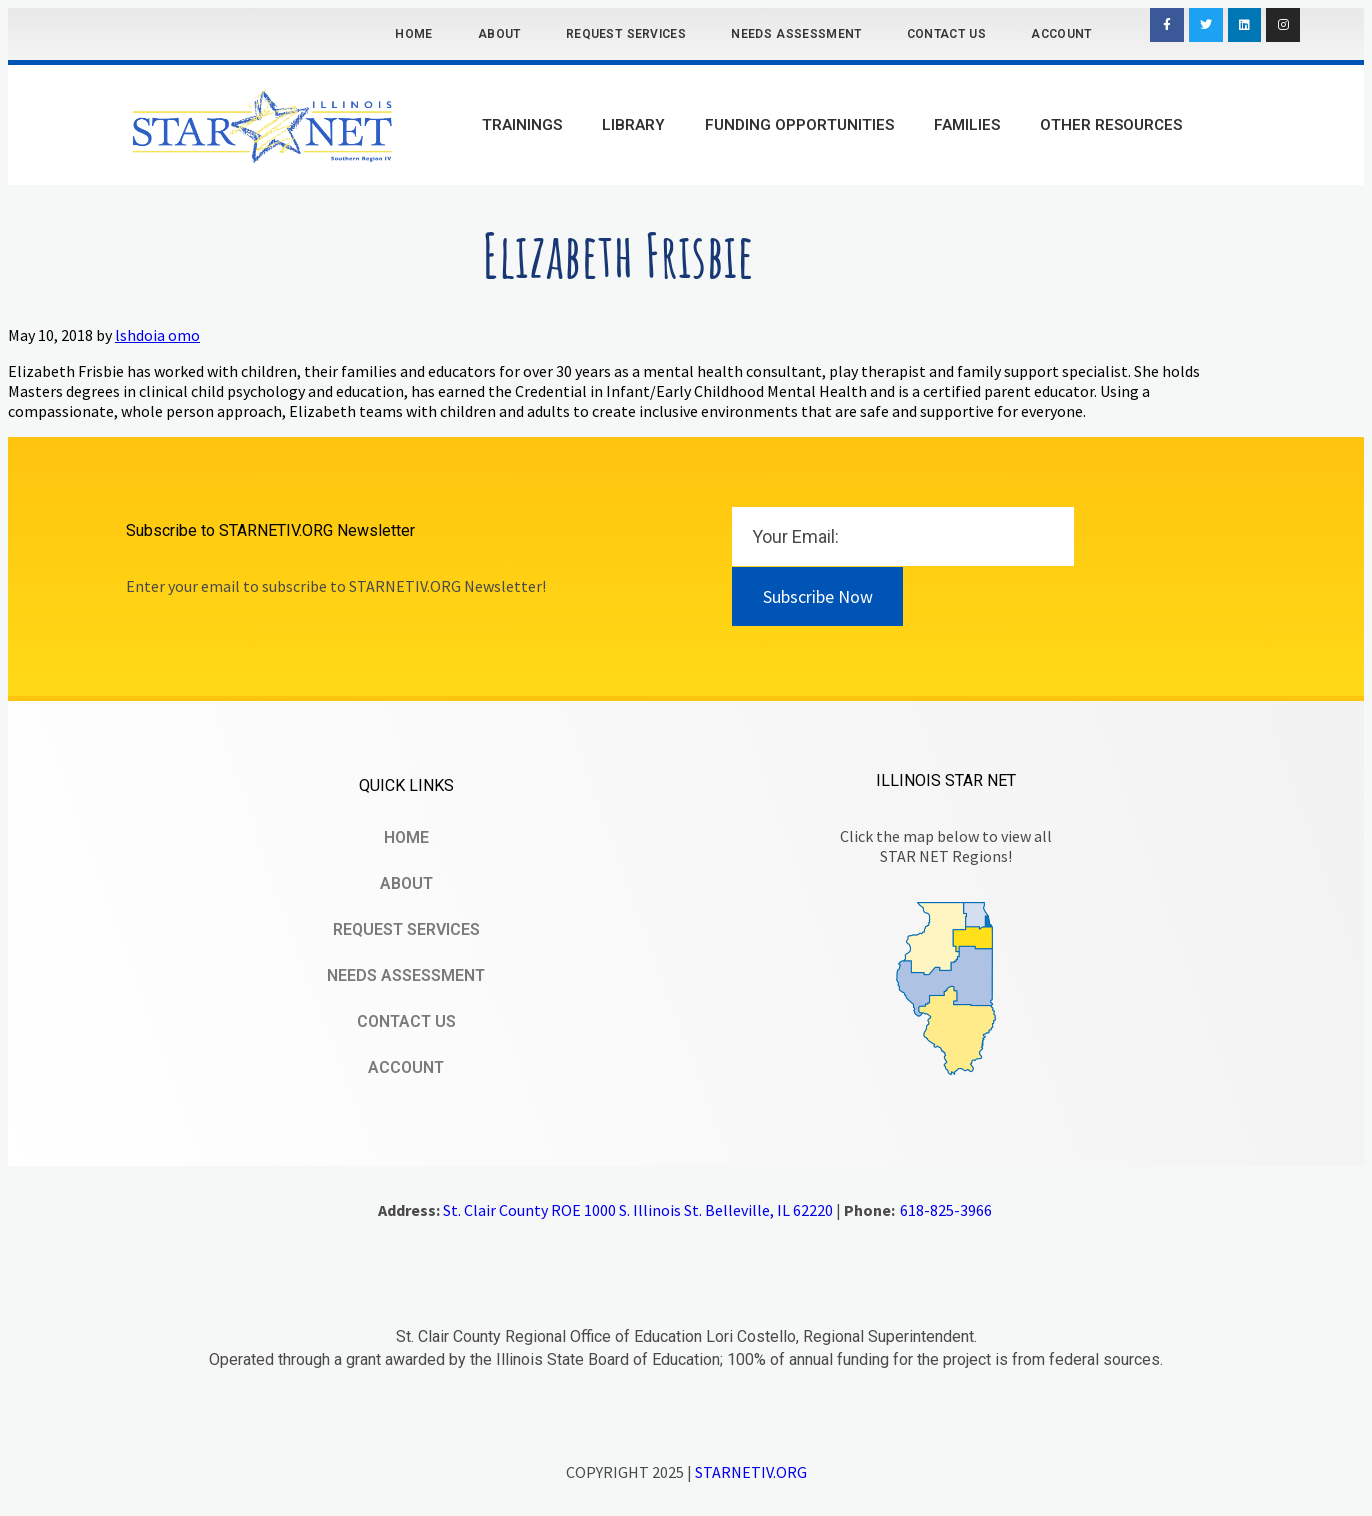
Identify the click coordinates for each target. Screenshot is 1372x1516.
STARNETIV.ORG (751, 1472)
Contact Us (946, 34)
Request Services (626, 34)
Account (1061, 34)
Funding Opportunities (799, 125)
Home (413, 34)
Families (967, 125)
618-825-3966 (946, 1210)
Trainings (522, 125)
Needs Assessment (796, 34)
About (499, 34)
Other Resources (1111, 125)
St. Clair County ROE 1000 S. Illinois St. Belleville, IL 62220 (638, 1210)
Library (633, 125)
